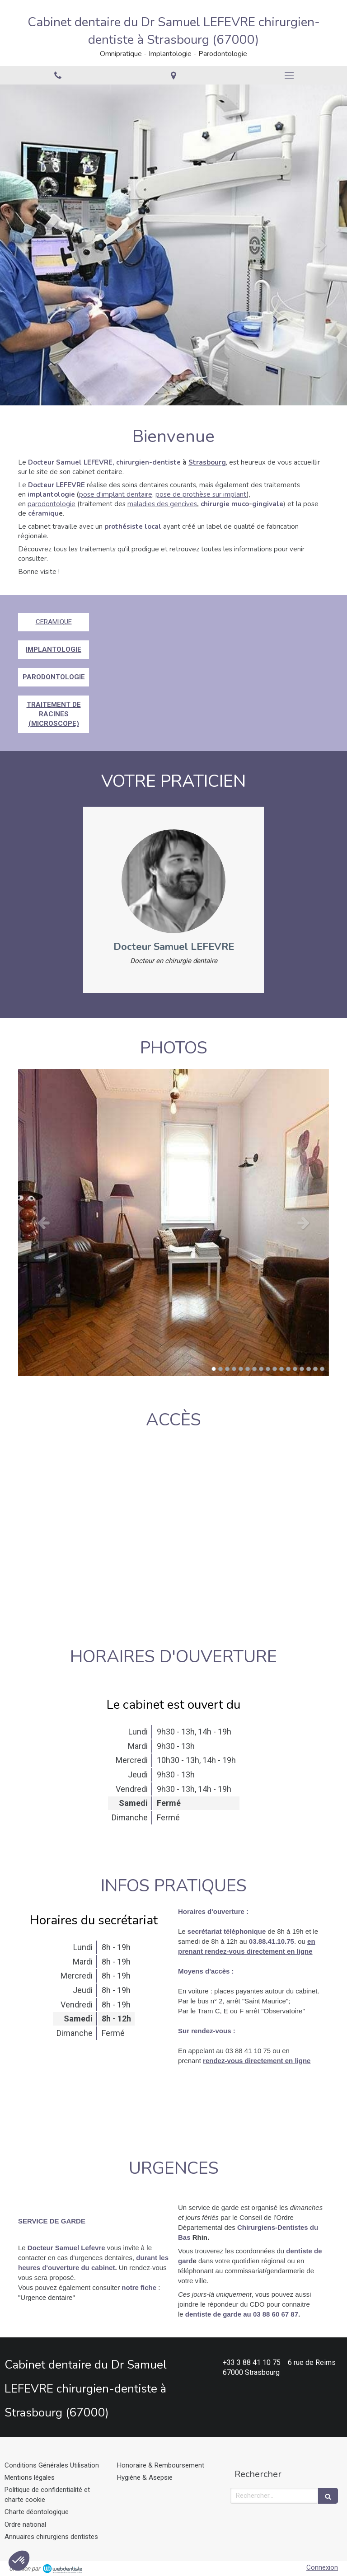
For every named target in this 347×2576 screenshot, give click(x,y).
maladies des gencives (162, 503)
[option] (173, 245)
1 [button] (213, 1369)
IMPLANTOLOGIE (53, 649)
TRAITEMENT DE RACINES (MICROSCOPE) (54, 714)
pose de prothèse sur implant (201, 494)
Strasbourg (207, 462)
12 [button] (288, 1369)
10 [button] (274, 1369)
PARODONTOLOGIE (54, 677)
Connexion (322, 2567)
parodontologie (51, 503)
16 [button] (315, 1369)
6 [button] (247, 1369)
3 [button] (227, 1369)
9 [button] (268, 1369)
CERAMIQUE (54, 622)
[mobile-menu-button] (289, 75)
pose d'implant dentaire (115, 494)
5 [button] (241, 1369)
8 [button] (261, 1369)
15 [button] (308, 1369)
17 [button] (322, 1369)
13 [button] (295, 1369)
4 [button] (234, 1369)
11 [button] (281, 1369)
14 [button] (302, 1369)
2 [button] (220, 1369)
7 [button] (254, 1369)
